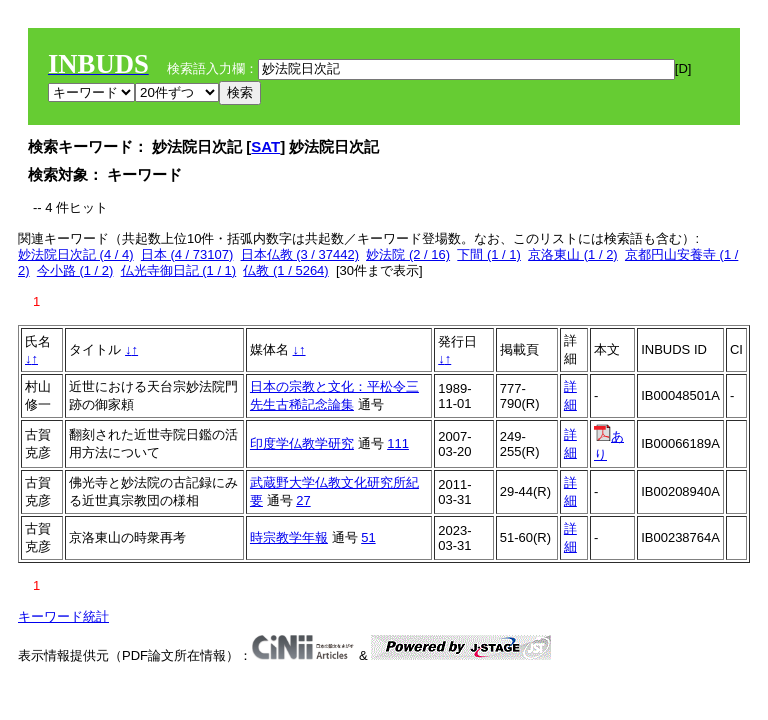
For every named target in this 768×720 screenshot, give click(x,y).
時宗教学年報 (289, 537)
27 (303, 500)
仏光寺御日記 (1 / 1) (179, 270)
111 (398, 443)
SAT (265, 146)
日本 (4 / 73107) (187, 254)
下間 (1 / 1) (489, 254)
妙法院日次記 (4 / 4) (76, 254)
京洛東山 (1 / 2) (573, 254)
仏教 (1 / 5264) (285, 270)
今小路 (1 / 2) (75, 270)
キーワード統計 (63, 616)
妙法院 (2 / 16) (408, 254)
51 (368, 537)
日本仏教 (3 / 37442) (300, 254)
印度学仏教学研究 (302, 443)
